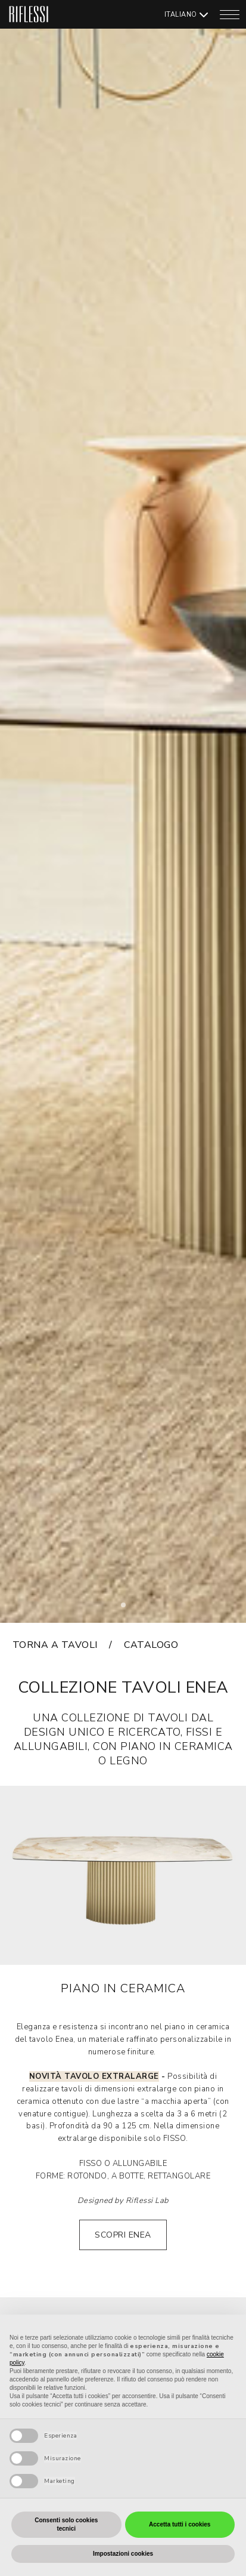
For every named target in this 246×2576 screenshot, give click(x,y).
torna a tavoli (55, 1644)
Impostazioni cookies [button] (123, 2553)
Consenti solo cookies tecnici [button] (66, 2524)
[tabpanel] (123, 811)
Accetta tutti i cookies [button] (179, 2524)
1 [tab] (127, 1608)
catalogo (151, 1644)
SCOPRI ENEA (123, 2235)
